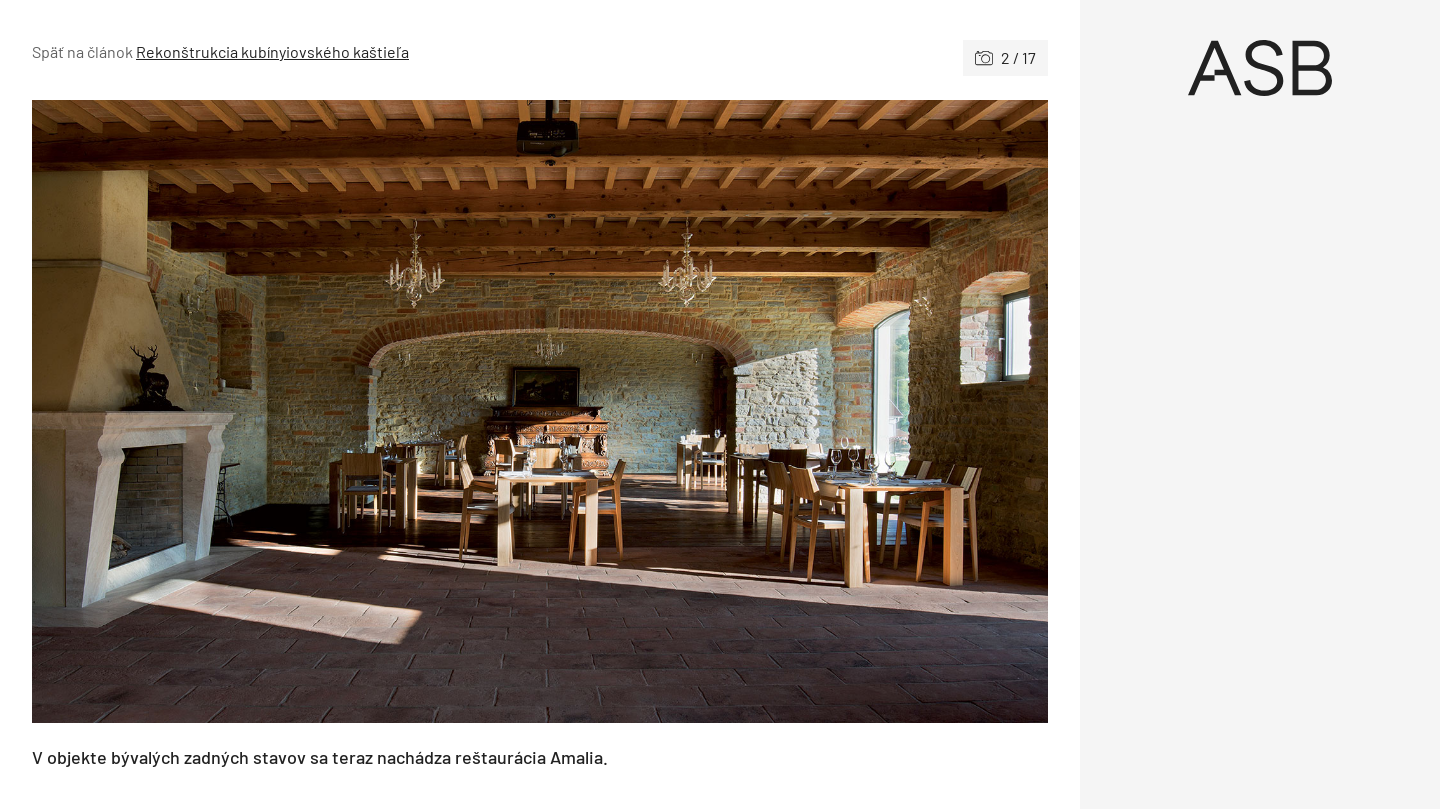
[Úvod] (1260, 68)
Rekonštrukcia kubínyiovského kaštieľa (272, 51)
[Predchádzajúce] (286, 411)
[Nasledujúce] (794, 411)
